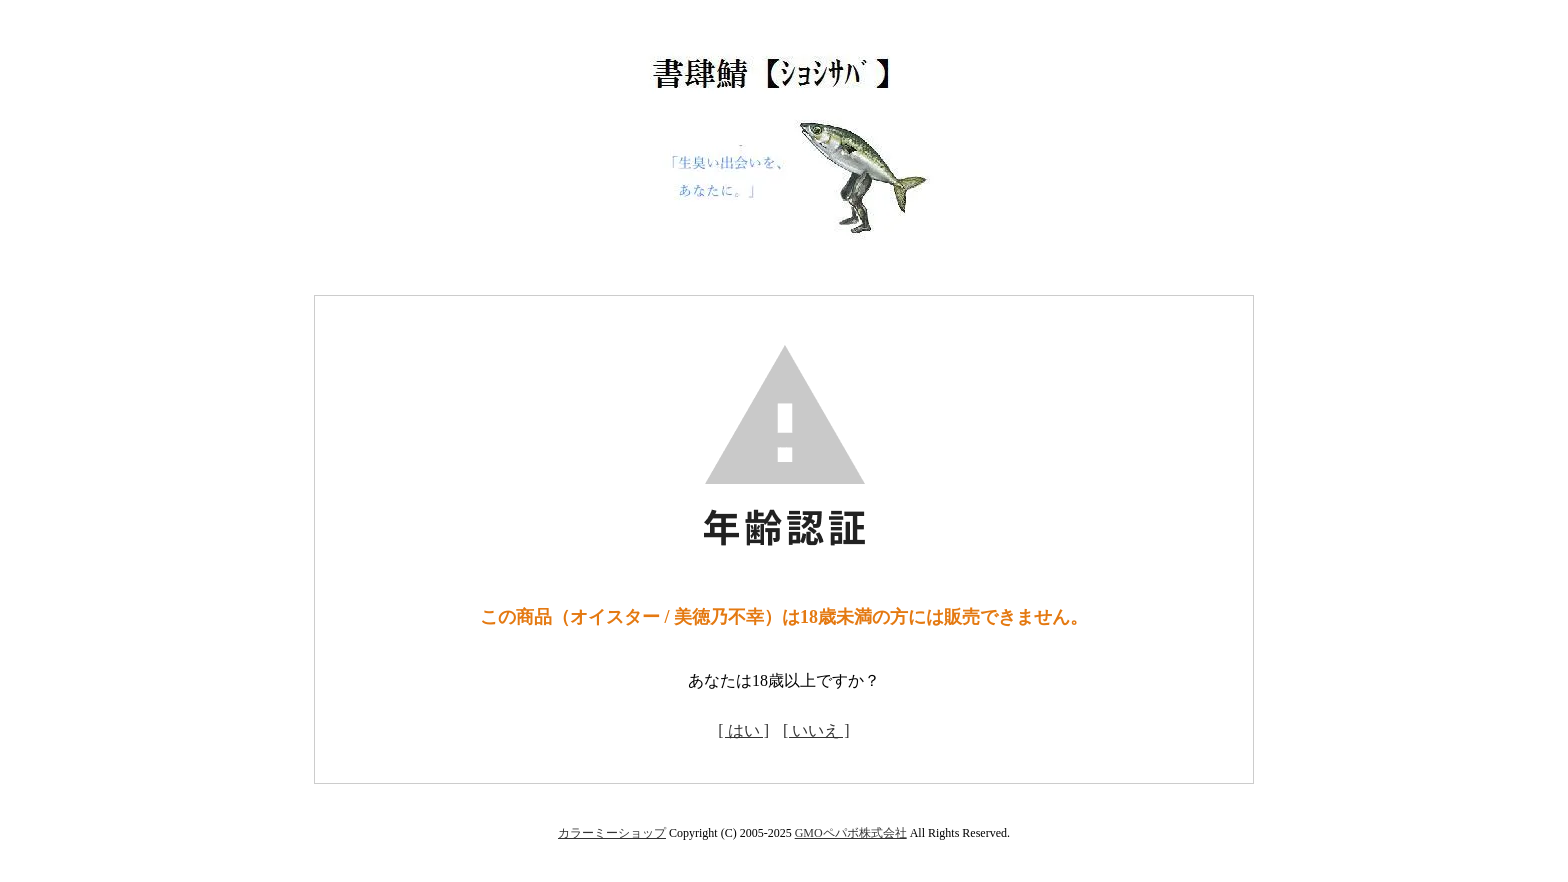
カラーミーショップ (612, 833)
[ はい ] (743, 730)
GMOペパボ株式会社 (851, 833)
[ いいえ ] (816, 730)
